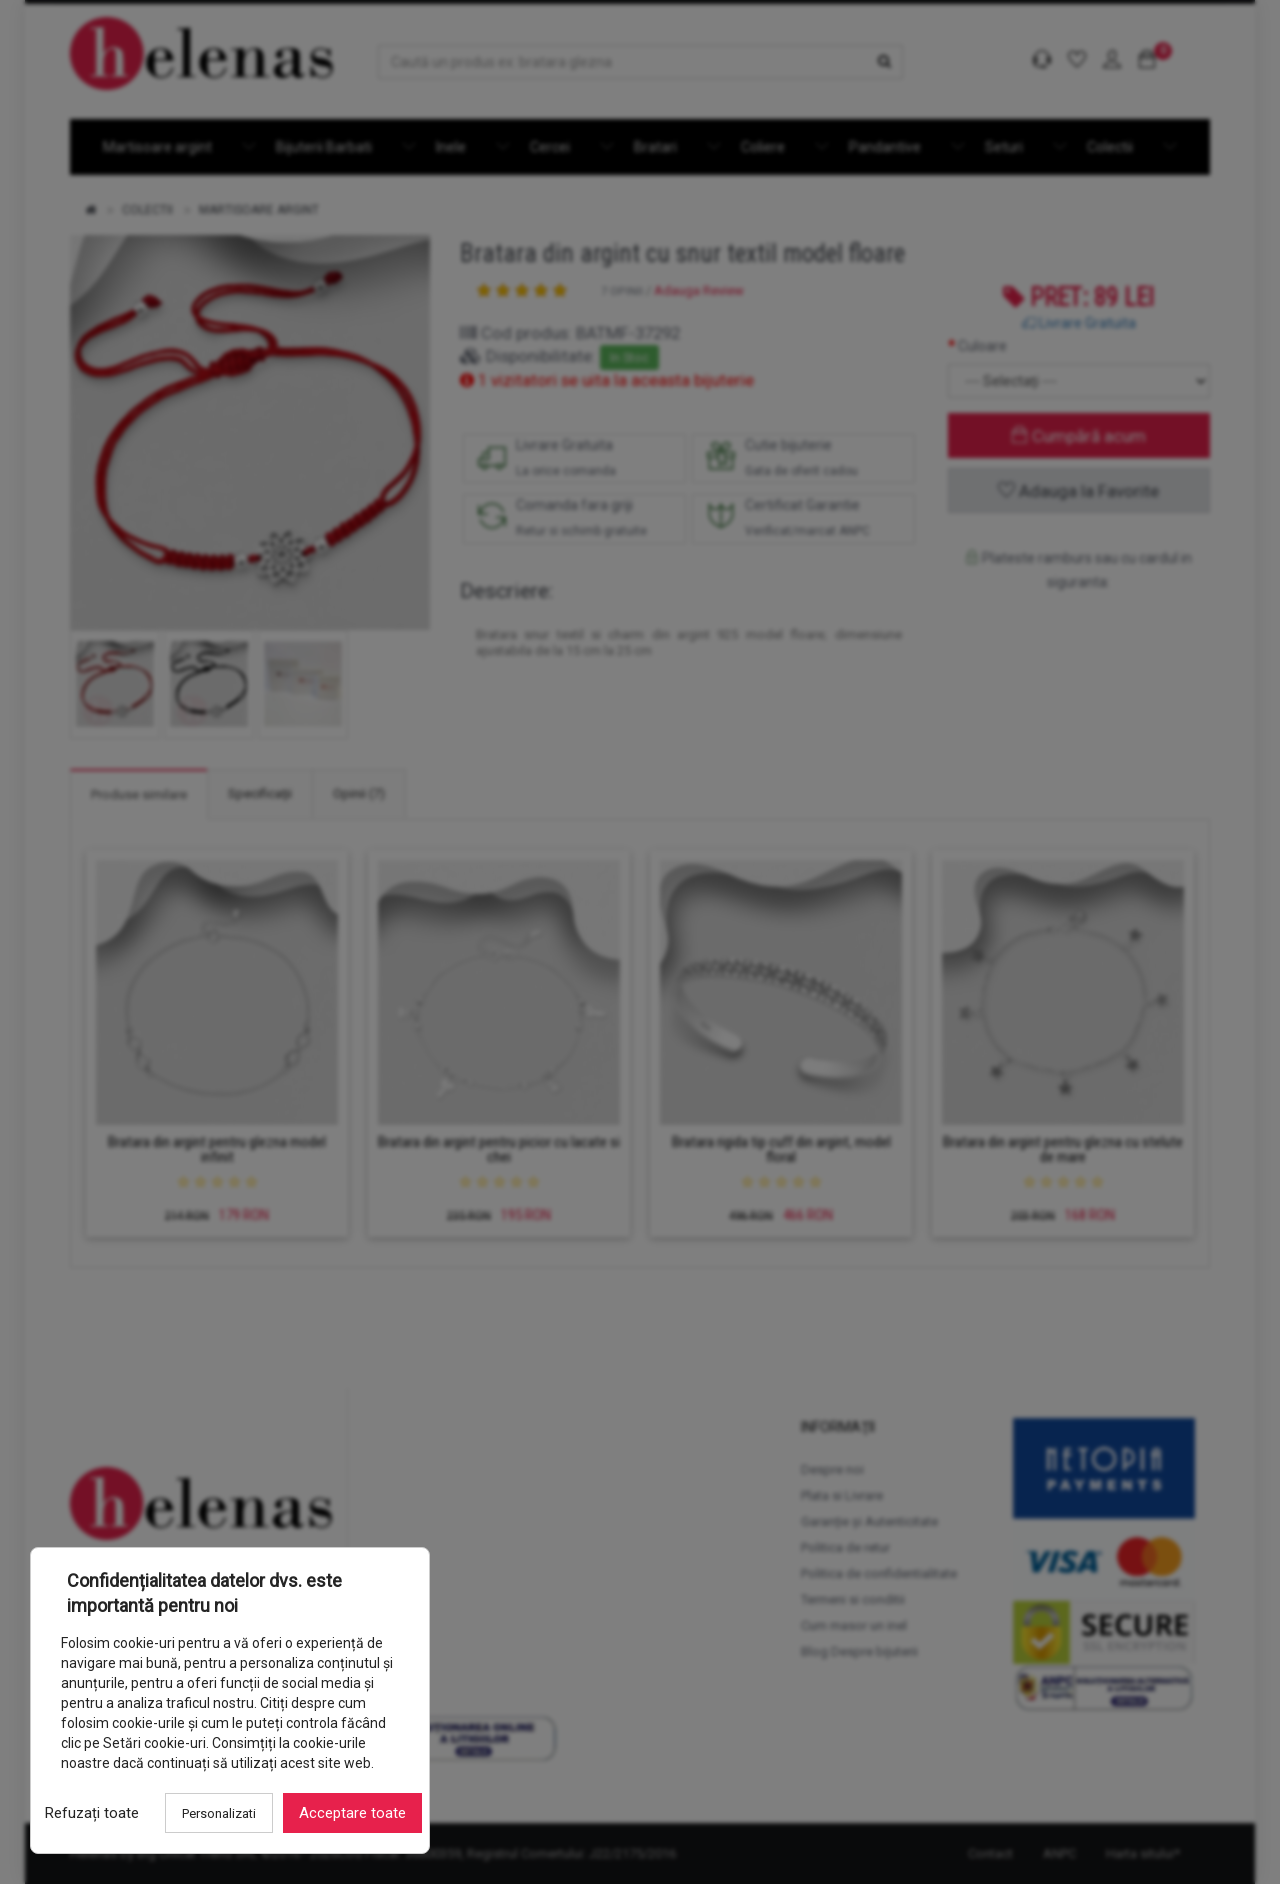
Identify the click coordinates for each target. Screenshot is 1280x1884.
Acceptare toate (352, 1813)
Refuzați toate (92, 1813)
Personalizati (219, 1813)
